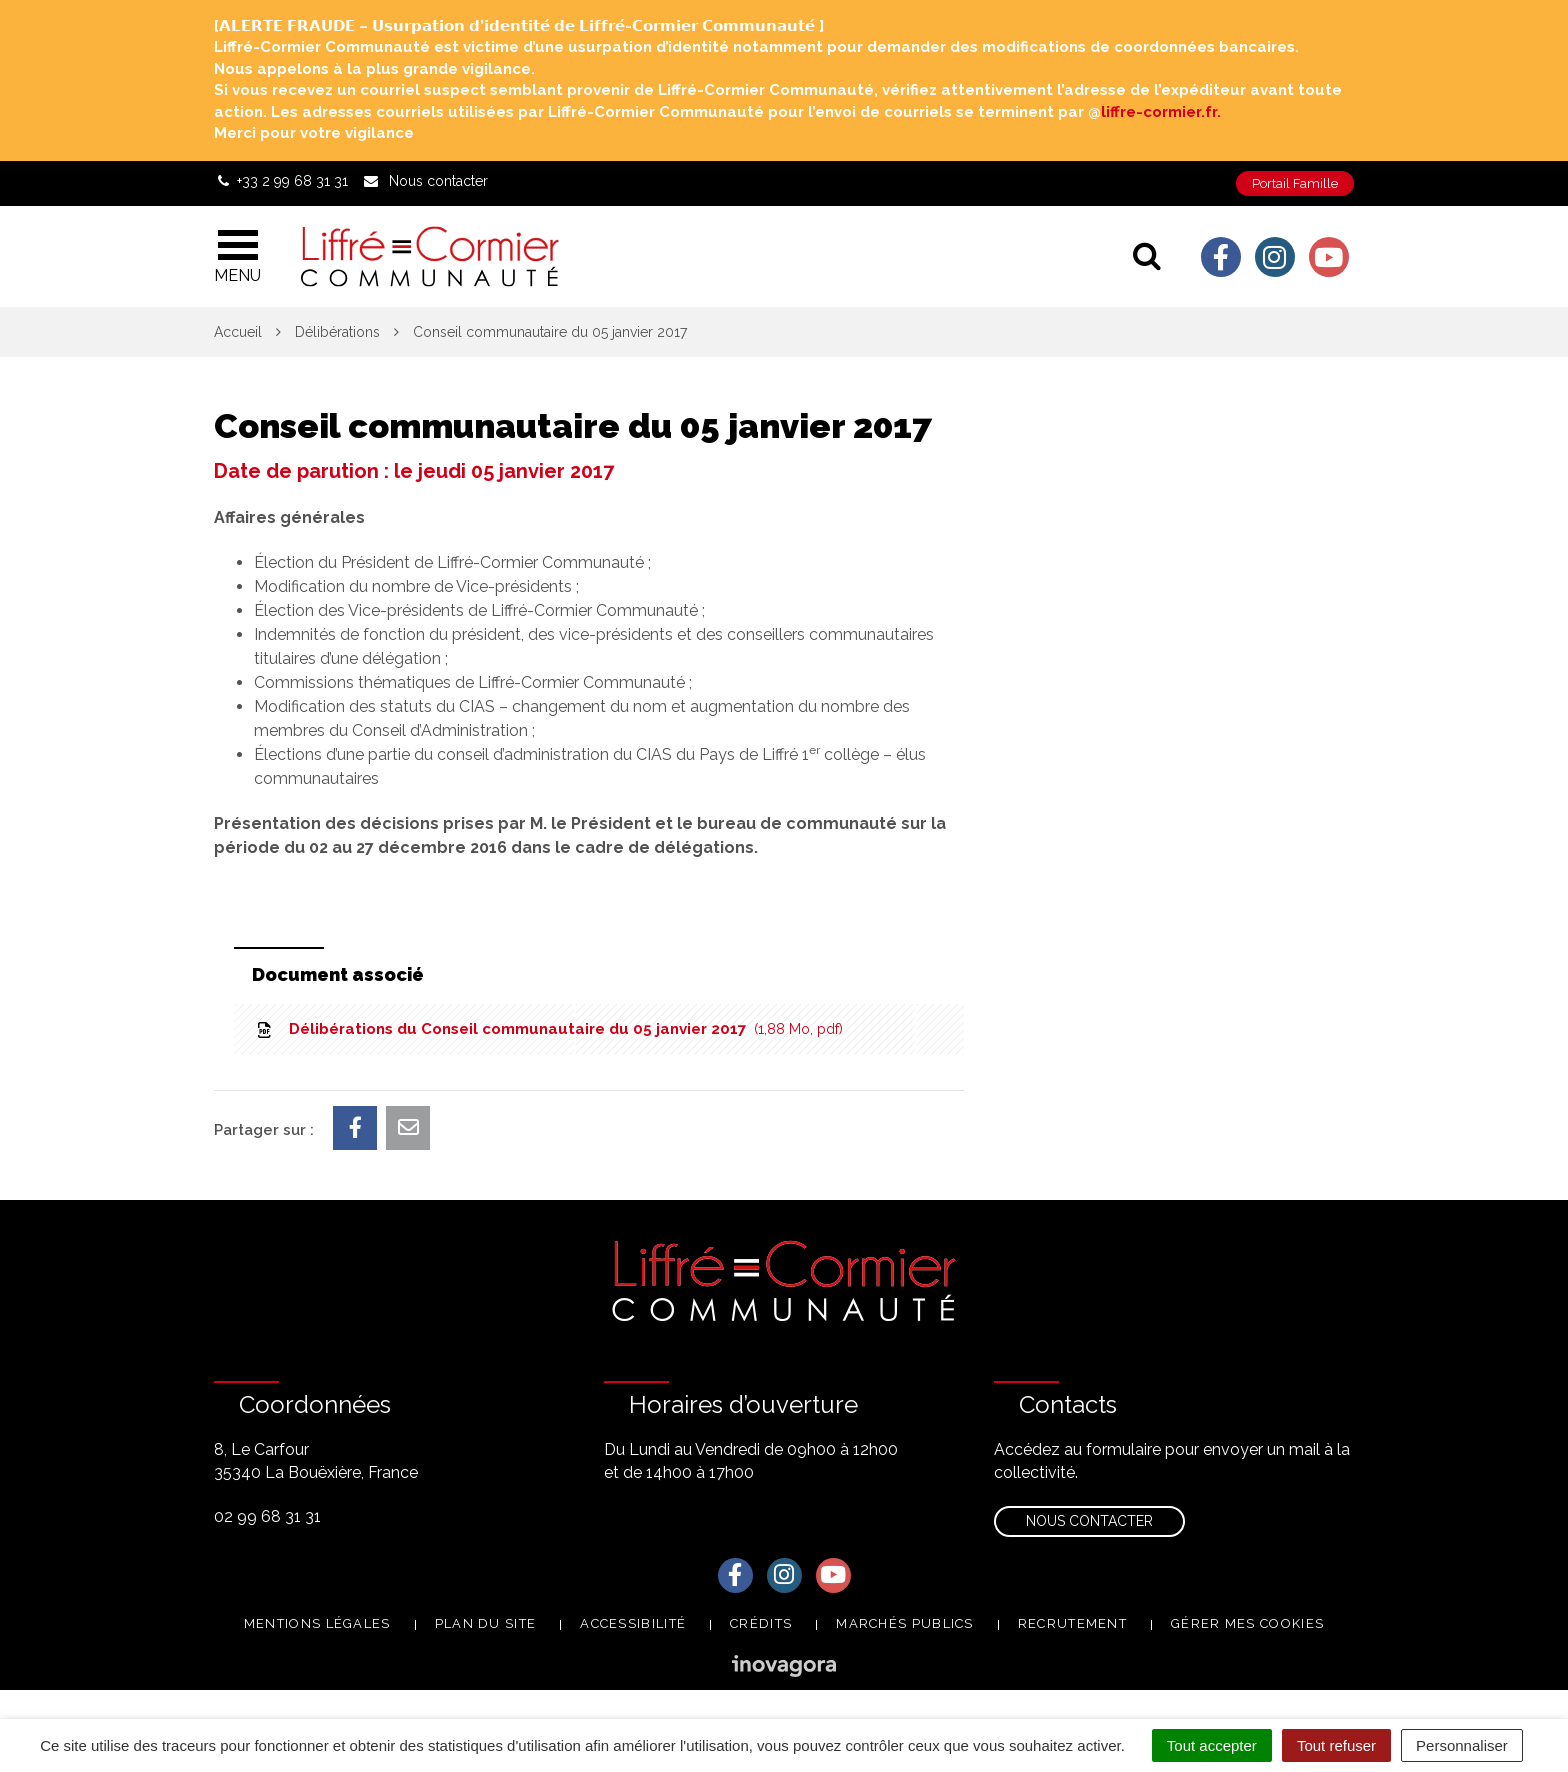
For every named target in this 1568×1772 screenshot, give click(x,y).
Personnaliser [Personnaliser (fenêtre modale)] (1462, 1745)
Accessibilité (633, 1623)
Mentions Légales (317, 1623)
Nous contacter (1089, 1521)
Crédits (761, 1623)
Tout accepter (1212, 1745)
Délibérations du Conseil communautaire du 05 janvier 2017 (548, 1029)
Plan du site (486, 1623)
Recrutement (1072, 1623)
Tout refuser (1336, 1745)
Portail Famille (1295, 183)
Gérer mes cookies (1247, 1623)
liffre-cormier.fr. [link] (1161, 112)
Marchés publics (905, 1623)
